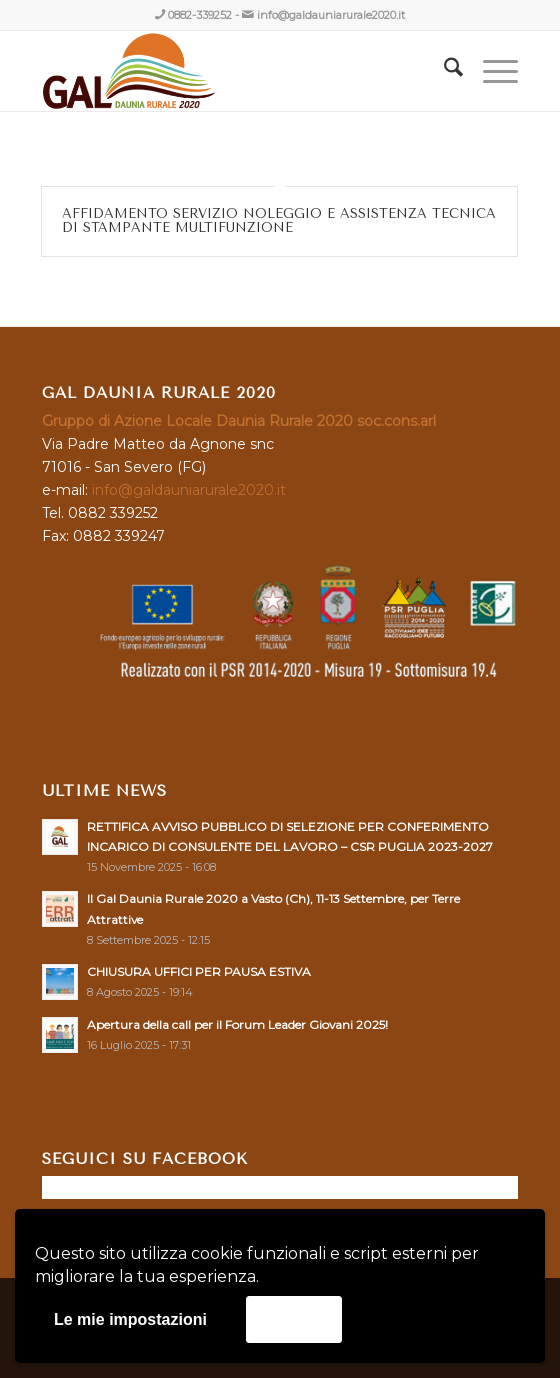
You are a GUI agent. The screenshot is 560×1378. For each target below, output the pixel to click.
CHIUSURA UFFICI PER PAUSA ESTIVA (199, 971)
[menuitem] (443, 71)
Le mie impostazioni (130, 1319)
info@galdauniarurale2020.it (331, 15)
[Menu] (490, 71)
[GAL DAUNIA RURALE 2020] (232, 71)
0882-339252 (200, 15)
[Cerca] (443, 71)
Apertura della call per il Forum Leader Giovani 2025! (237, 1024)
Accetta (294, 1318)
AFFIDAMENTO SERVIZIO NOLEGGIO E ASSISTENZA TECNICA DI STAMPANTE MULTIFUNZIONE (279, 220)
